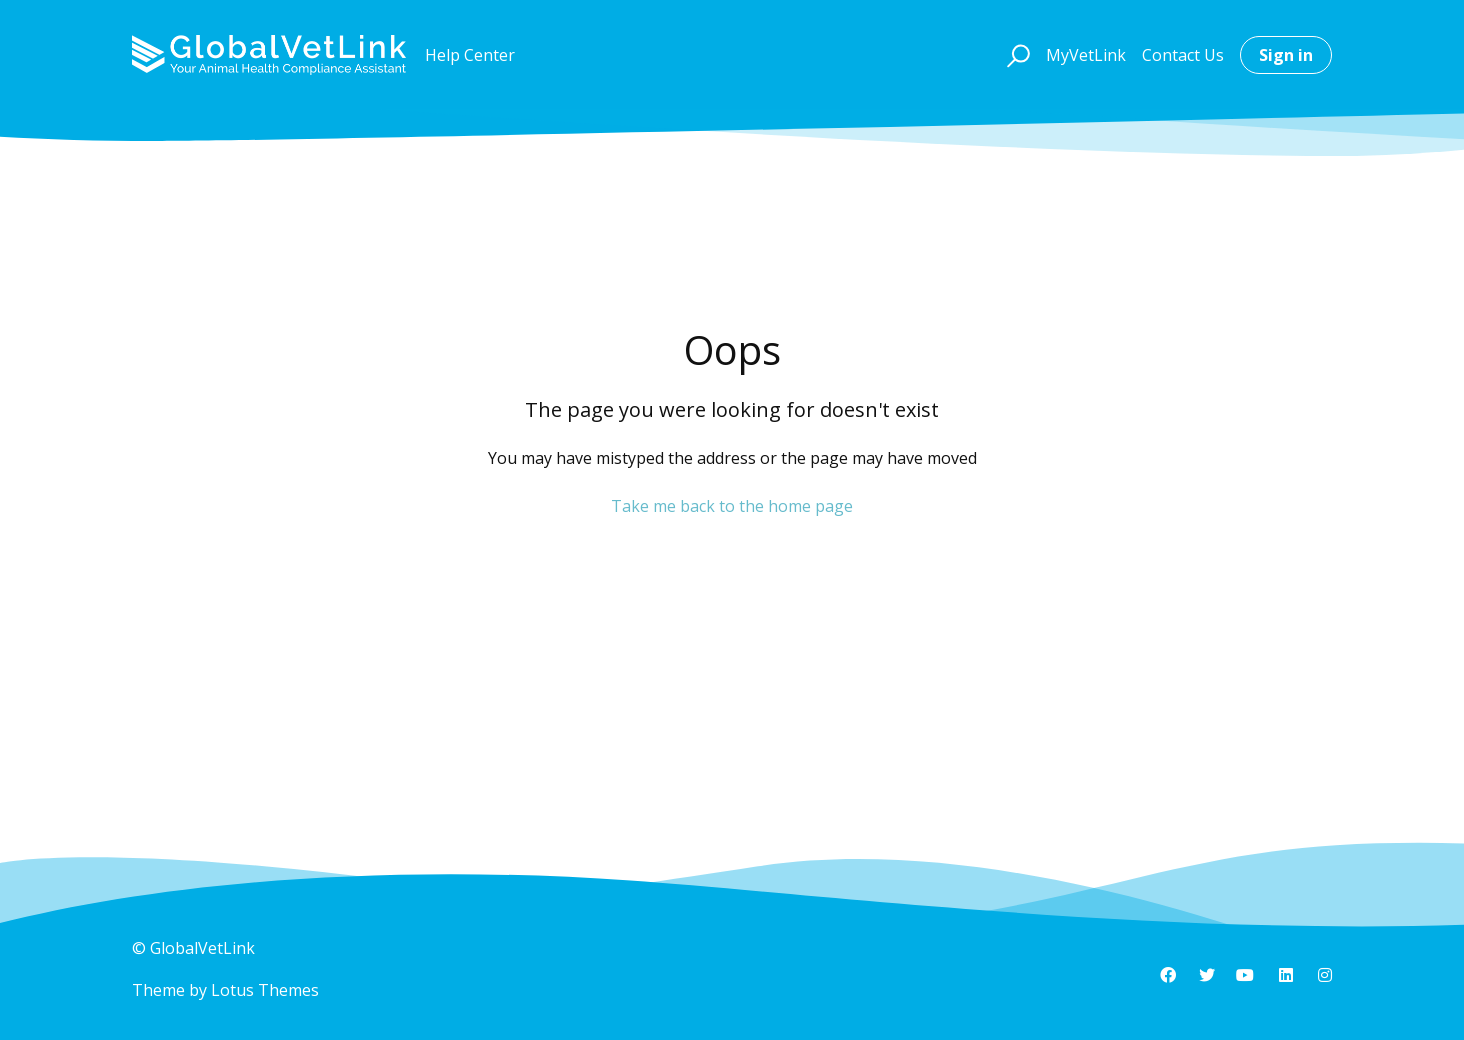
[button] (1015, 55)
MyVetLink (1086, 55)
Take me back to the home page (732, 506)
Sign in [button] (1286, 55)
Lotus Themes (265, 990)
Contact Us (1183, 55)
